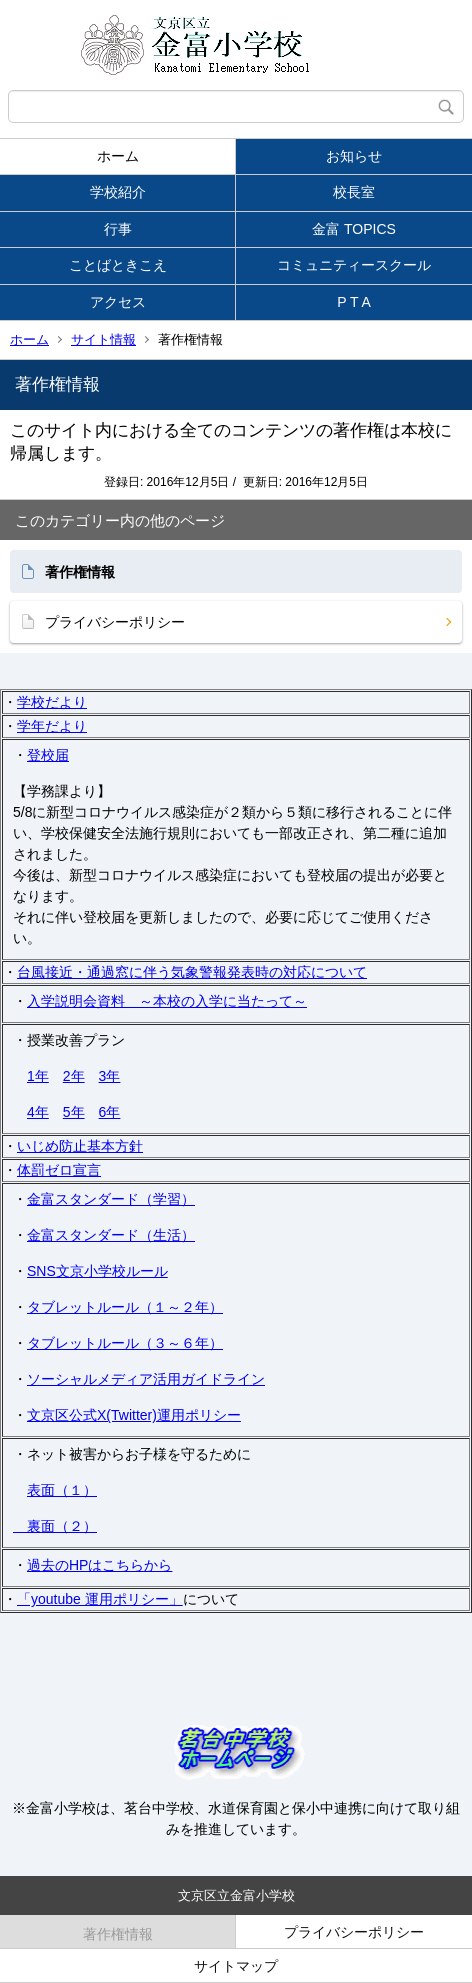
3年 (110, 1076)
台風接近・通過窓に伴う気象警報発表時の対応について (192, 972)
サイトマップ (236, 1966)
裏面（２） (55, 1526)
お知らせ (354, 156)
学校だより (52, 702)
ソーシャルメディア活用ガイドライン (146, 1379)
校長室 (354, 192)
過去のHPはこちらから (99, 1565)
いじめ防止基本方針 (80, 1146)
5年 (74, 1112)
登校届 (48, 755)
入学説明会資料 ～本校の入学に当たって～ (167, 1001)
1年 (38, 1076)
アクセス (118, 302)
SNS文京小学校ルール (97, 1271)
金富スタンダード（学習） (111, 1199)
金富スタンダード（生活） (111, 1235)
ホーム (118, 156)
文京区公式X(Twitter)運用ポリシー (134, 1415)
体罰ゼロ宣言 (59, 1170)
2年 (74, 1076)
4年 (38, 1112)
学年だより (52, 726)
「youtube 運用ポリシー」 (100, 1599)
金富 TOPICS (354, 229)
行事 (118, 229)
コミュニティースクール (354, 265)
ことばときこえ (118, 265)
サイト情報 (103, 339)
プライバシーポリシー (115, 622)
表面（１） (62, 1490)
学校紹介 (118, 192)
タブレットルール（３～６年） (125, 1343)
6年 (110, 1112)
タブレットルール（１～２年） (125, 1307)
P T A (353, 302)
